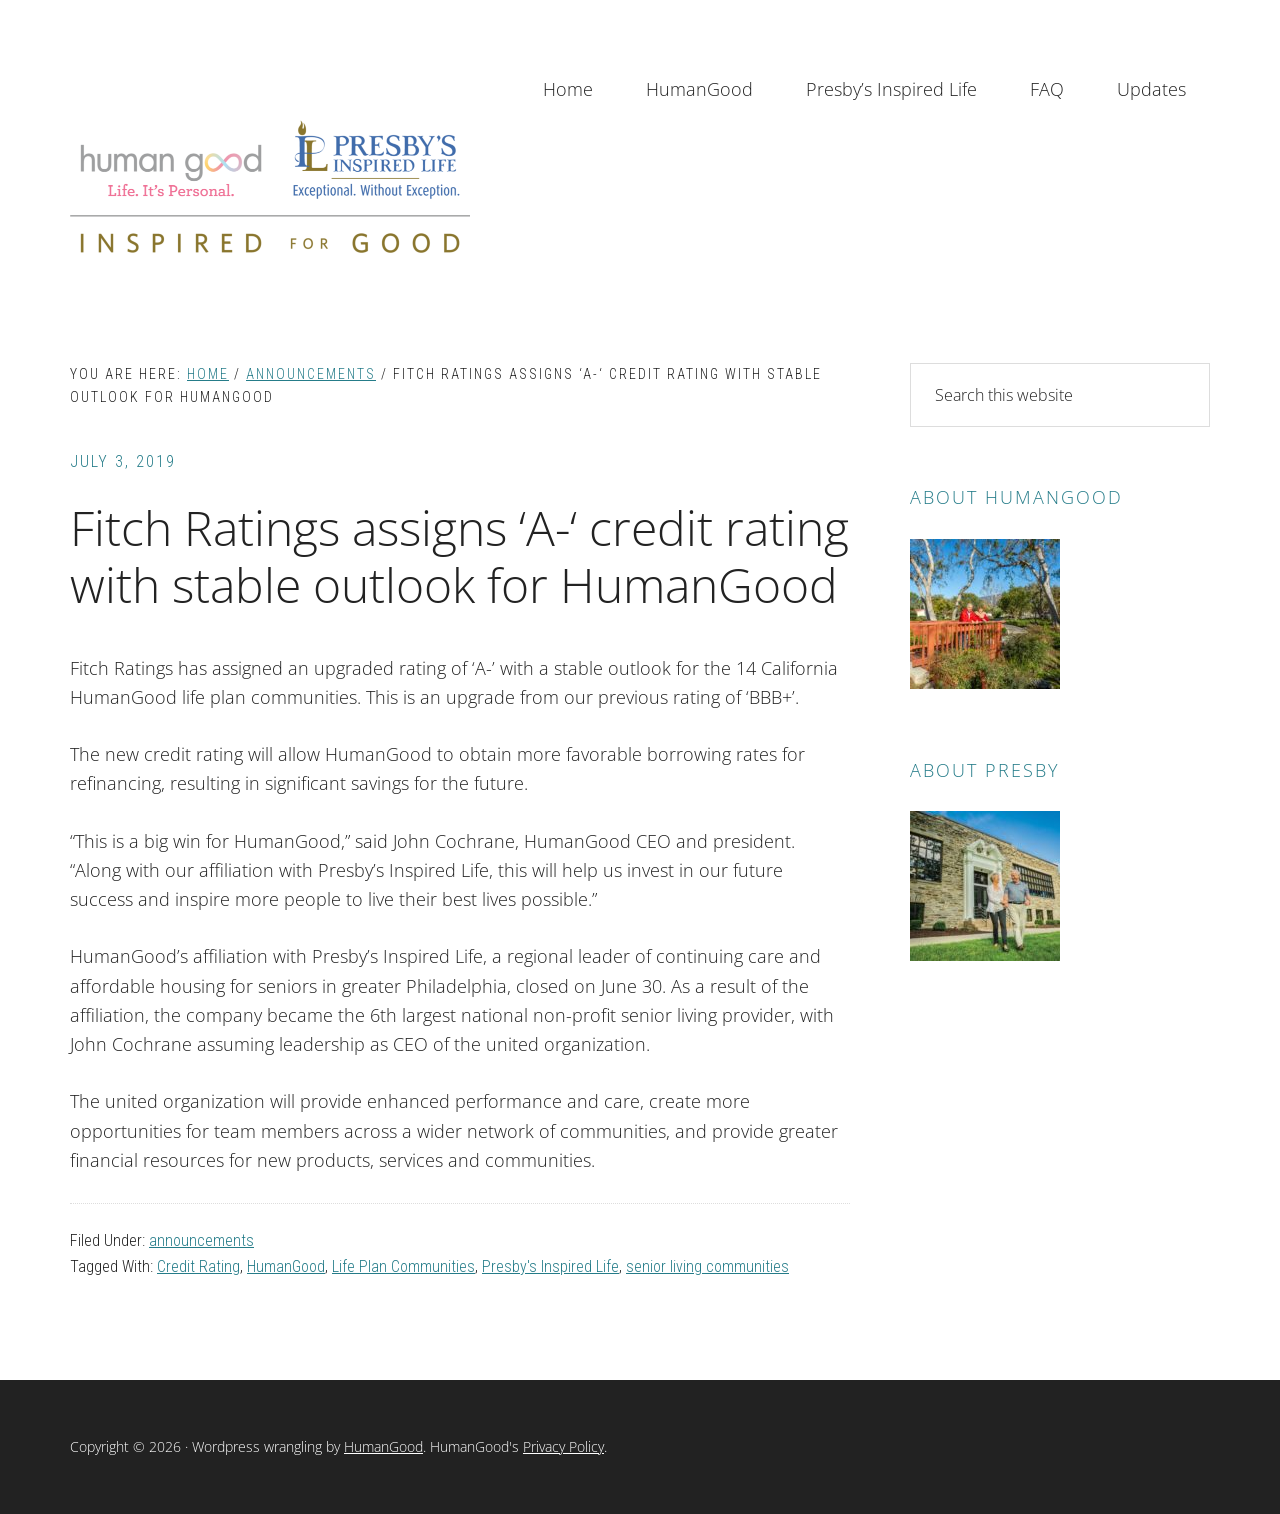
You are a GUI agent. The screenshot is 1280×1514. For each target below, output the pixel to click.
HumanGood (286, 1266)
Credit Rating (198, 1266)
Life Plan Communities (403, 1266)
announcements (201, 1240)
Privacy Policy (563, 1446)
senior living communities (707, 1266)
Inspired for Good (270, 186)
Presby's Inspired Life (550, 1266)
